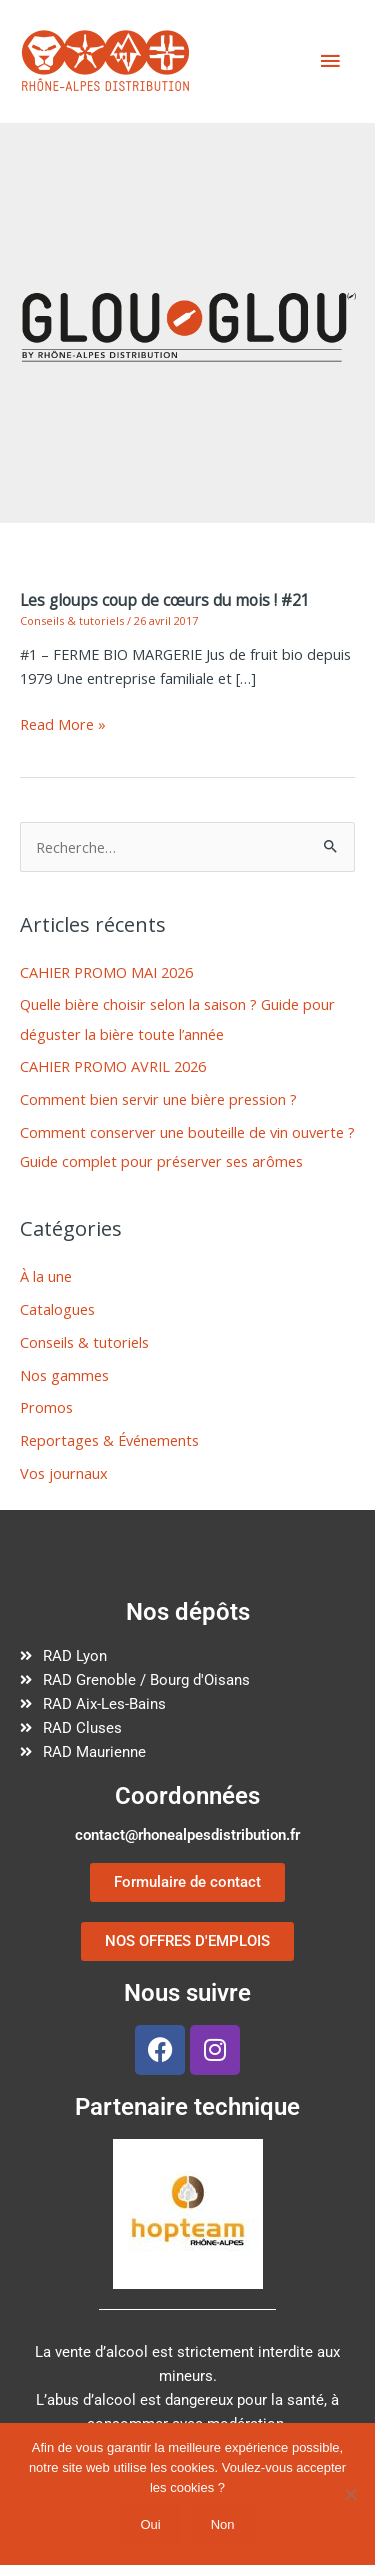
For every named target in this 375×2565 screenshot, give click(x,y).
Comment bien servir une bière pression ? (158, 1099)
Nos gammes (64, 1375)
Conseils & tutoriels (72, 620)
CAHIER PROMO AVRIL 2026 (113, 1066)
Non (223, 2524)
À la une (46, 1276)
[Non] (350, 2494)
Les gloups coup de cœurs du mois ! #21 (165, 600)
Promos (46, 1407)
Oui (150, 2524)
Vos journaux (64, 1473)
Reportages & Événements (109, 1440)
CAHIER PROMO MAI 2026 (106, 972)
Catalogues (57, 1309)
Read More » (63, 724)
